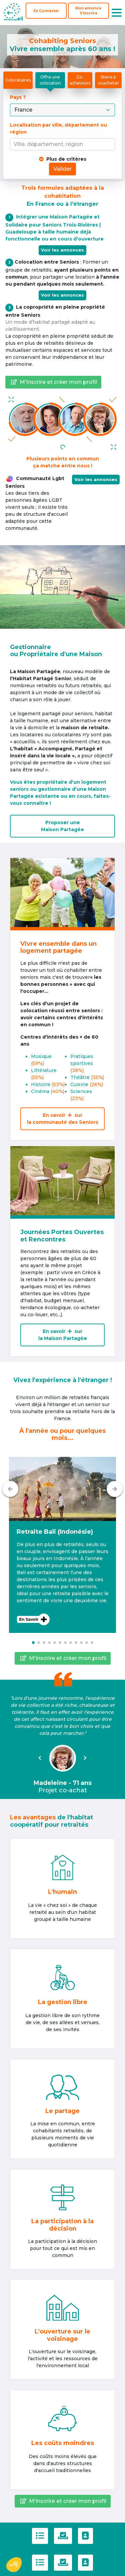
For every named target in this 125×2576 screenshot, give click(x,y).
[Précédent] (10, 1489)
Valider (62, 169)
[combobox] (64, 144)
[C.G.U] (40, 2536)
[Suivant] (115, 1489)
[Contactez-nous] (85, 2536)
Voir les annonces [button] (95, 479)
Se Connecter (46, 11)
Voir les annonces (62, 250)
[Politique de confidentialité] (63, 2536)
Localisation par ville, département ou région (58, 128)
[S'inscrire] (88, 11)
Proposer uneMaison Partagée (62, 825)
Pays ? (18, 97)
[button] (62, 1545)
